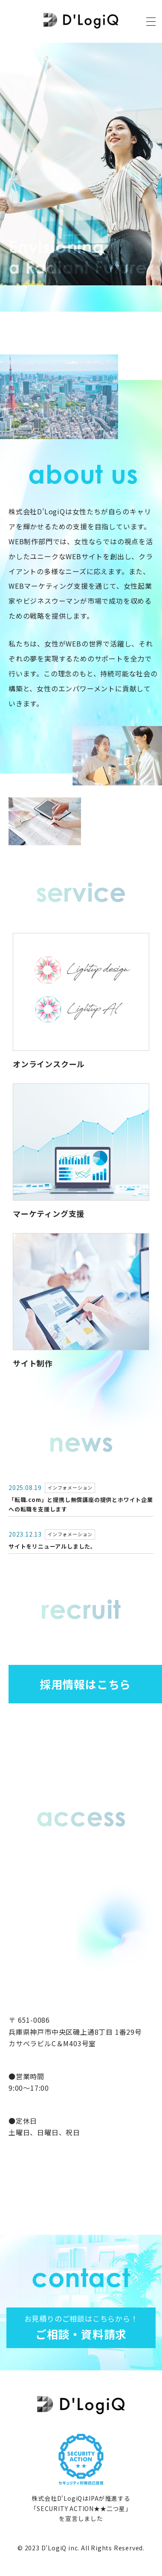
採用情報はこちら (85, 1684)
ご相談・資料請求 (81, 2327)
